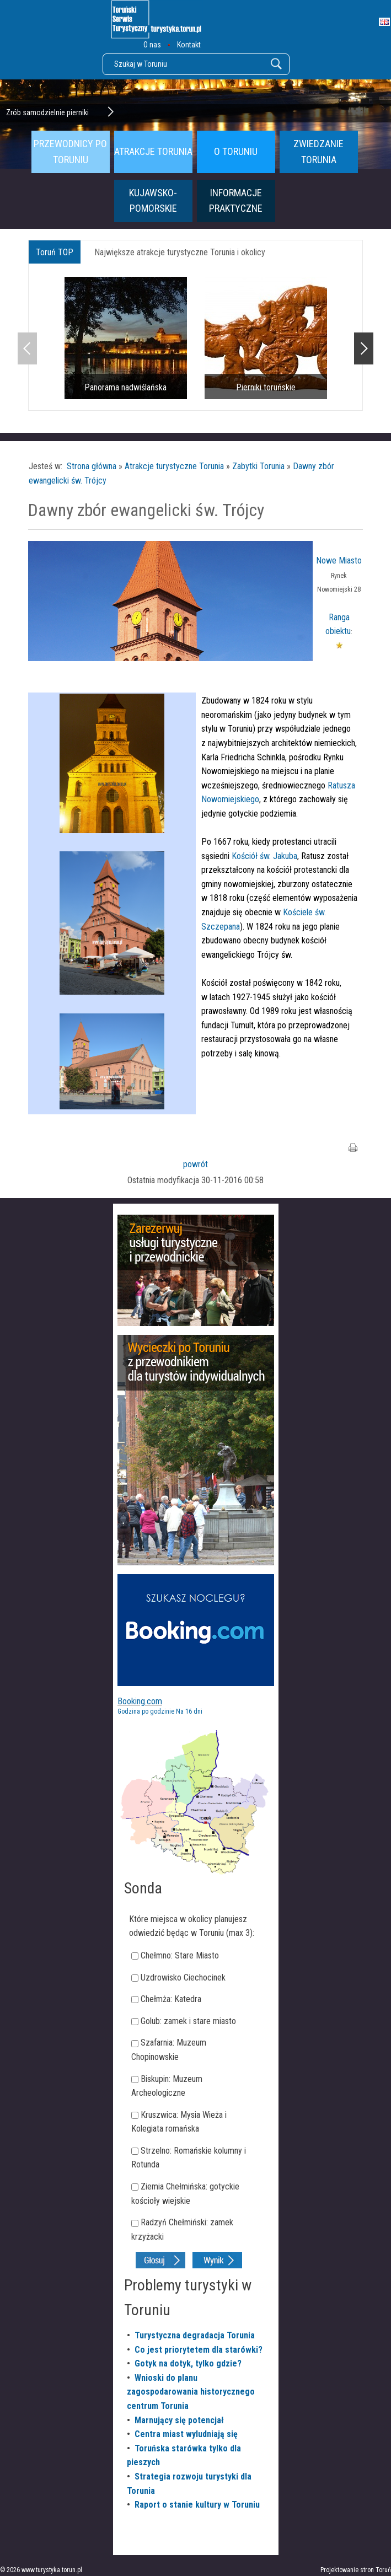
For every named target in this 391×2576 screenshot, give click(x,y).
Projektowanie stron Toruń (355, 2570)
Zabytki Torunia (258, 466)
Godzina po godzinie (145, 1711)
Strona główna (91, 466)
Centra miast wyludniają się (186, 2434)
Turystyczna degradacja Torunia (195, 2335)
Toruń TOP (54, 252)
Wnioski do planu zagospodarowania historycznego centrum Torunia (191, 2392)
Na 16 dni (189, 1711)
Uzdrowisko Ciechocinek (183, 1977)
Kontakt (189, 44)
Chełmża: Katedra (171, 1999)
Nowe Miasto (339, 560)
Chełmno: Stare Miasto (180, 1955)
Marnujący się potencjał (179, 2420)
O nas (152, 44)
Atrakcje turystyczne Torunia (174, 466)
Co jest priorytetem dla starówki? (199, 2349)
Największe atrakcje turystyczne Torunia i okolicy (179, 252)
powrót (195, 1164)
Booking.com (139, 1701)
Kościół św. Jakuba (264, 856)
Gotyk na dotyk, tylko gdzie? (188, 2363)
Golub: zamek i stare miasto (188, 2021)
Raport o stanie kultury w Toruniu (197, 2504)
